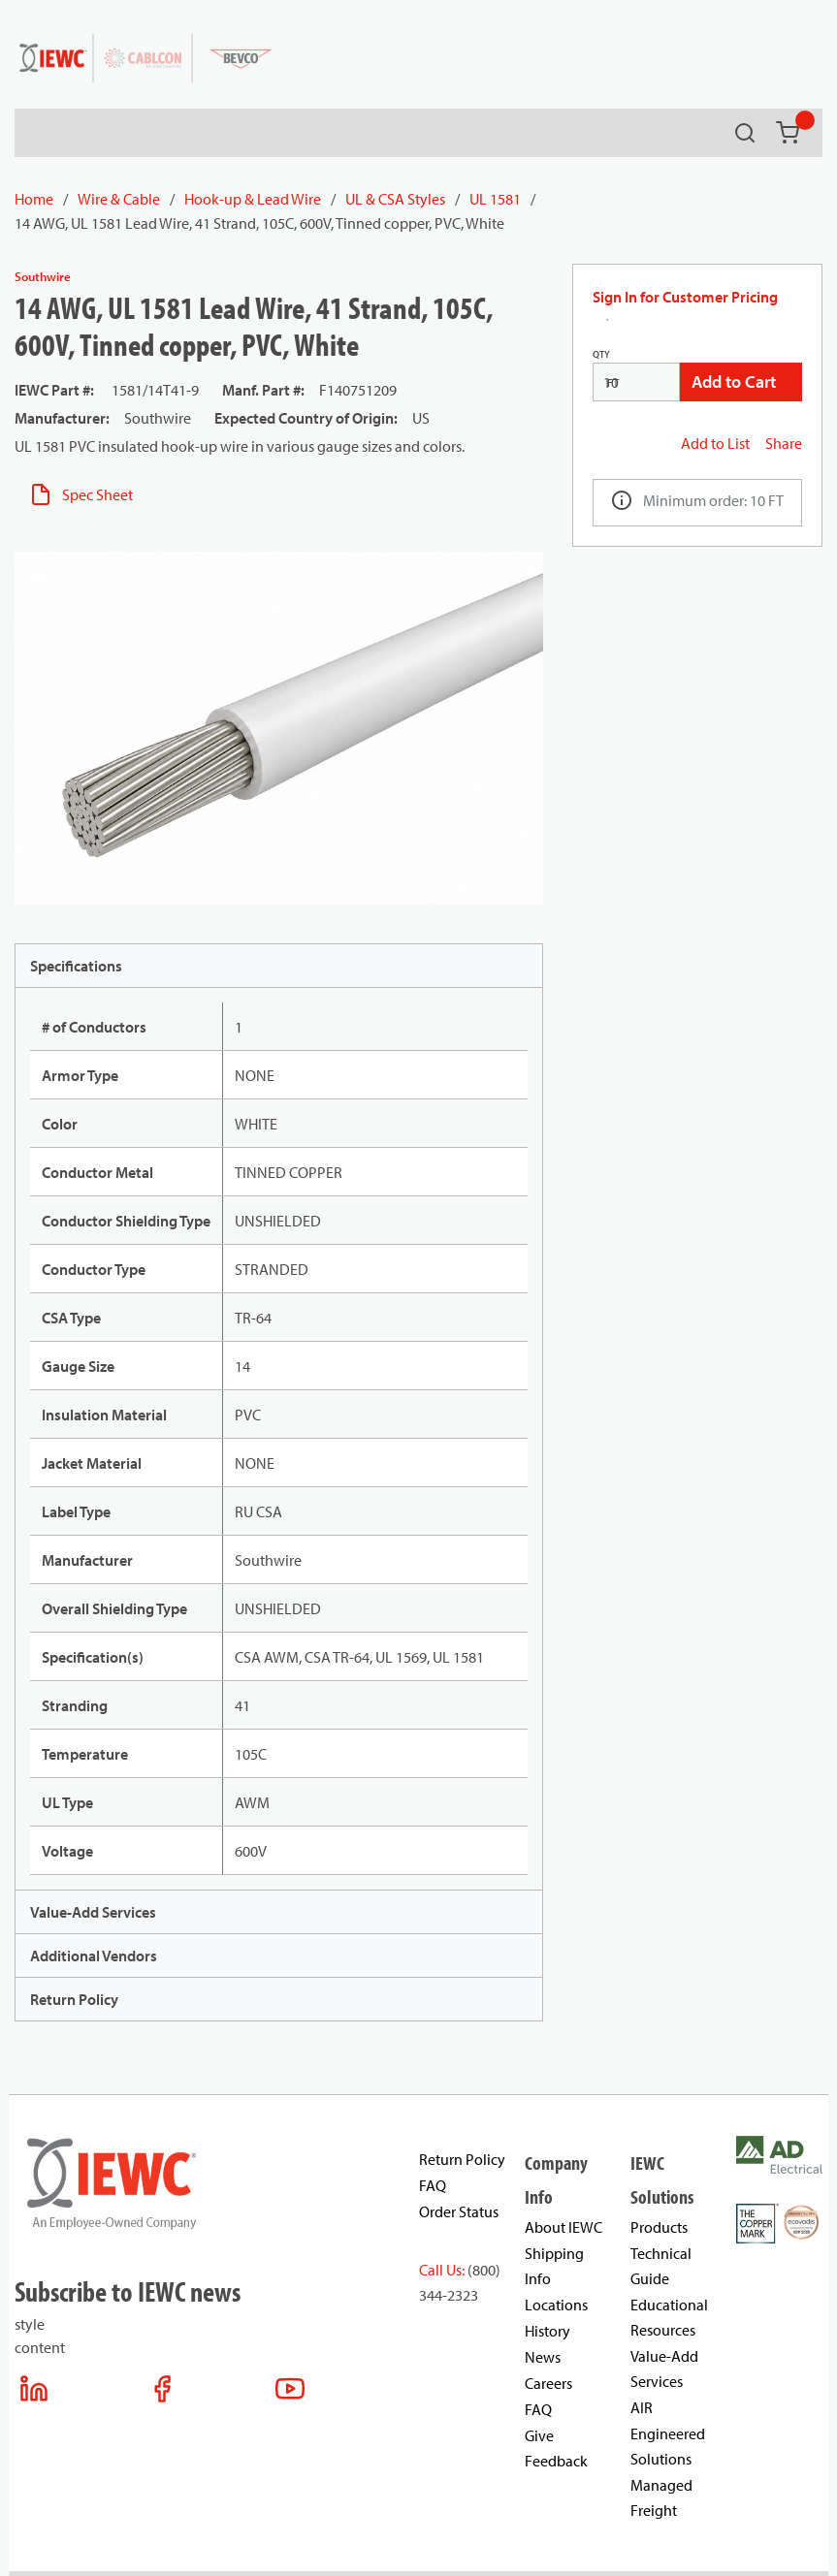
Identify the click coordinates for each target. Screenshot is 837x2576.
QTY (601, 354)
